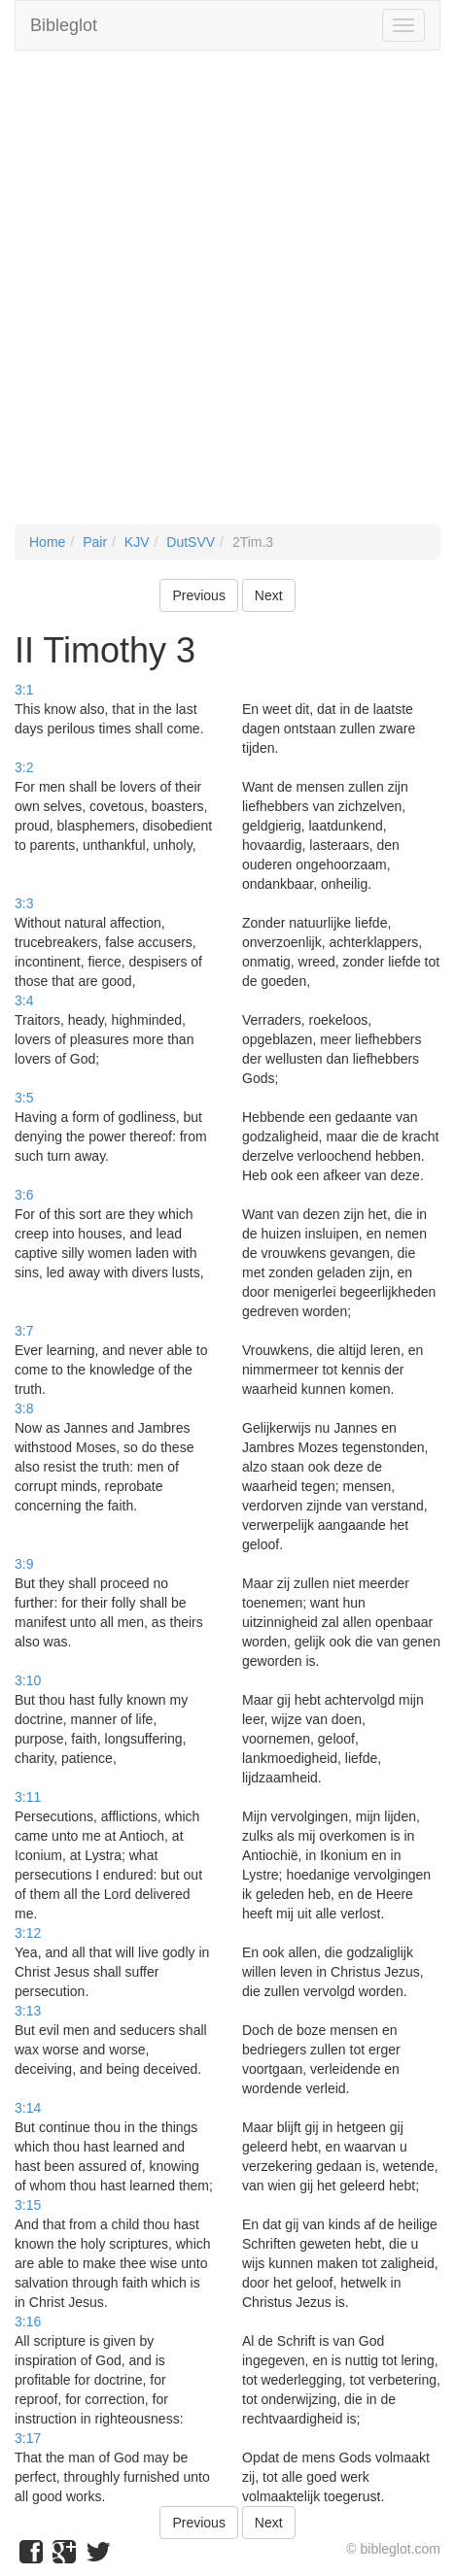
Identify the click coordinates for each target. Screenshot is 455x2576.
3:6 (24, 1195)
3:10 (28, 1680)
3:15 (28, 2205)
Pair (95, 542)
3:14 (28, 2108)
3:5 (24, 1097)
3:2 (24, 767)
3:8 (24, 1408)
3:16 (28, 2321)
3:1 (24, 689)
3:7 (24, 1331)
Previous (198, 595)
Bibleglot (63, 25)
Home (47, 542)
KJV (137, 542)
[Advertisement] (227, 297)
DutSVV (190, 542)
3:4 (24, 1000)
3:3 (24, 903)
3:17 (28, 2438)
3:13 (28, 2010)
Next (269, 595)
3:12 (28, 1933)
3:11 (28, 1797)
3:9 (24, 1564)
